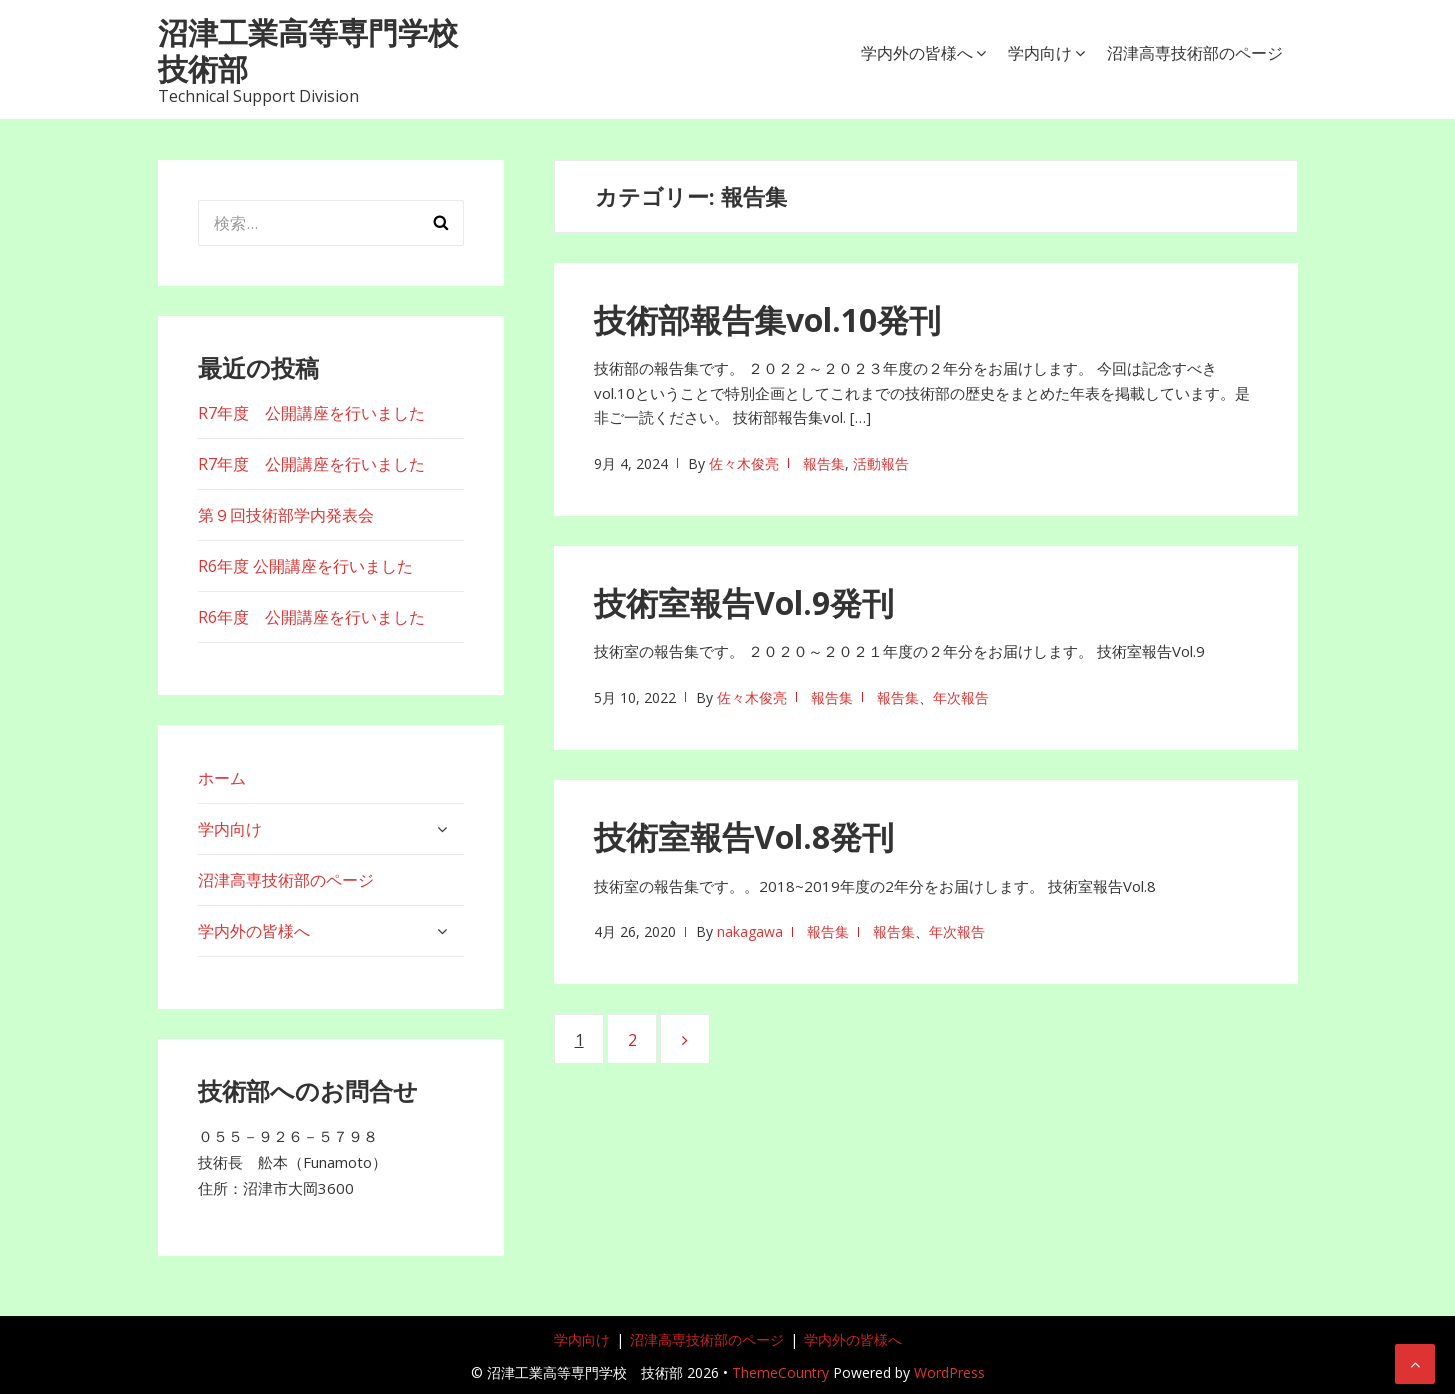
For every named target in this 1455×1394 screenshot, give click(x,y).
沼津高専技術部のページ (1195, 53)
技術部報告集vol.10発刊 (767, 319)
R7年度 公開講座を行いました (311, 413)
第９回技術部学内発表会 (286, 515)
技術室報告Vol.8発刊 (744, 836)
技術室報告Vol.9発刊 (744, 602)
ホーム (222, 778)
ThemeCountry (780, 1372)
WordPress (949, 1372)
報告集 (824, 463)
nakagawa (750, 931)
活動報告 (881, 463)
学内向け (1040, 53)
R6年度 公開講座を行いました (305, 566)
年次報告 (961, 697)
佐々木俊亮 (744, 463)
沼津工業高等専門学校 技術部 (323, 50)
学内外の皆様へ (917, 53)
